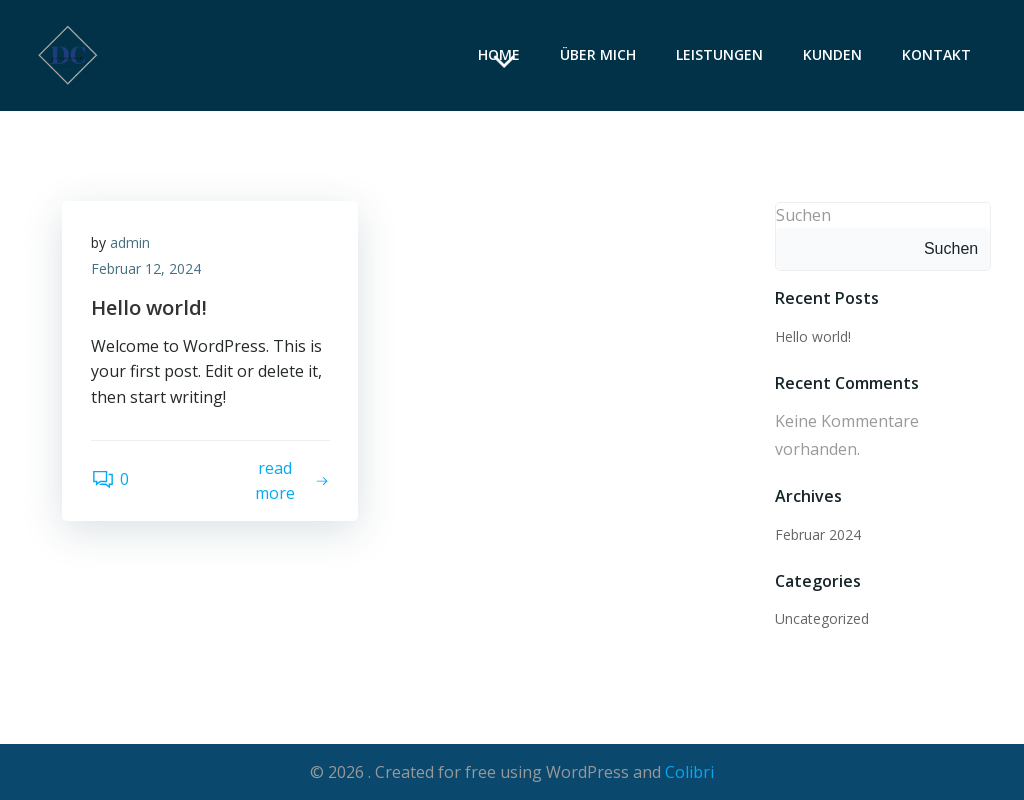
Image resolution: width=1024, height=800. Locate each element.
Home (500, 55)
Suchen (803, 214)
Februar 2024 (818, 533)
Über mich (599, 55)
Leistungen (720, 55)
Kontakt (937, 55)
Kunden (833, 55)
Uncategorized (822, 618)
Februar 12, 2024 (147, 269)
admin (131, 243)
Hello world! (813, 335)
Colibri (689, 771)
